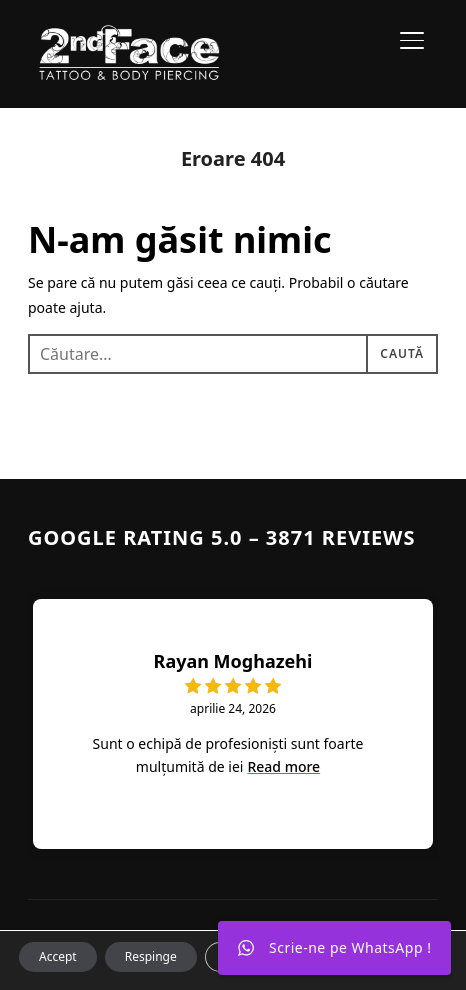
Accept (58, 956)
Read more (283, 766)
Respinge (151, 956)
